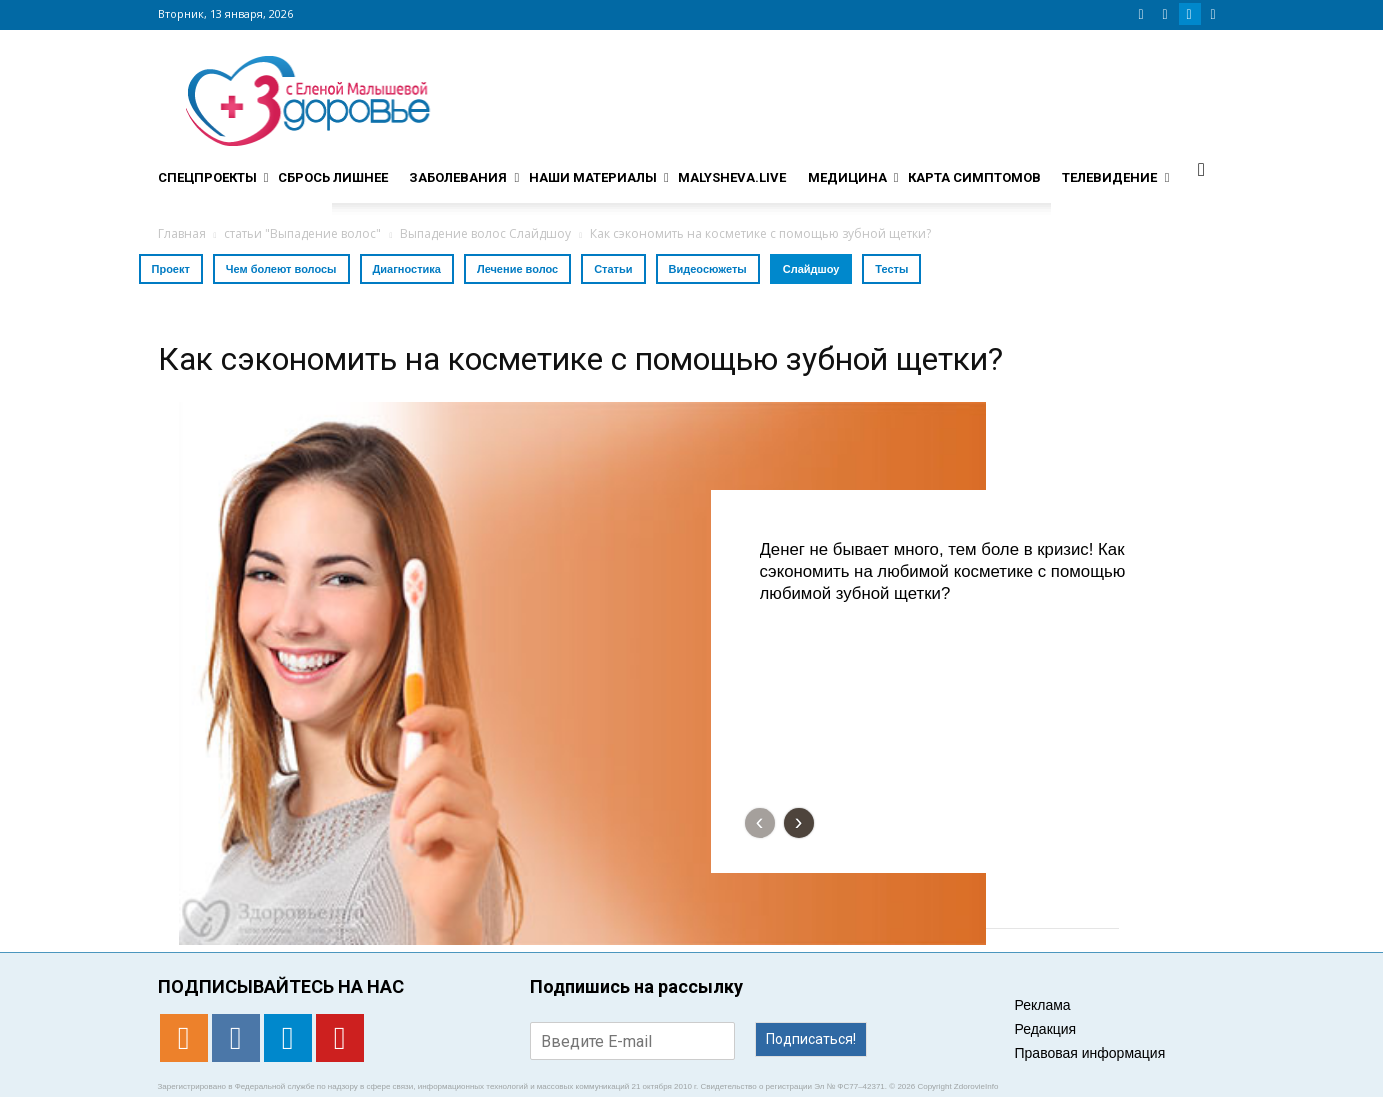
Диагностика (407, 269)
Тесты (891, 269)
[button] (1202, 169)
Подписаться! (811, 1039)
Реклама (1043, 1005)
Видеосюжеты (708, 269)
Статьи (613, 269)
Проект (171, 269)
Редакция (1046, 1029)
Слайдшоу (811, 269)
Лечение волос (517, 269)
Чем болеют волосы (281, 269)
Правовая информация (1090, 1053)
